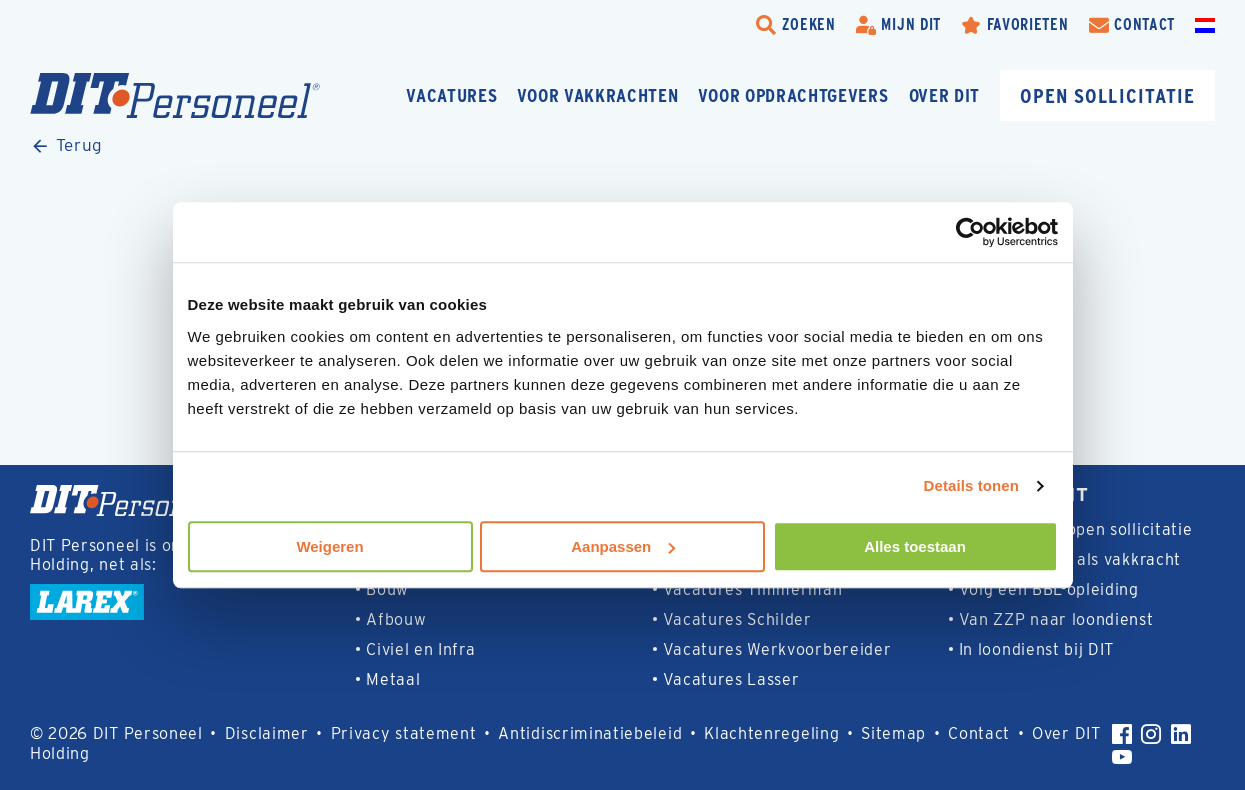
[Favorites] (1015, 25)
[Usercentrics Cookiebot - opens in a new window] (970, 232)
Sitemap (893, 733)
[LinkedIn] (1181, 734)
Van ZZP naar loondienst (1056, 619)
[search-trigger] (796, 25)
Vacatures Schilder (737, 619)
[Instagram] (1151, 734)
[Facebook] (1122, 734)
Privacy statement (404, 733)
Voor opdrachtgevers (793, 95)
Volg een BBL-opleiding (1049, 589)
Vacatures (451, 95)
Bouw (387, 589)
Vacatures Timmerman (753, 589)
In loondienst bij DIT (1036, 649)
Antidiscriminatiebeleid (590, 733)
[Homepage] (175, 95)
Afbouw (396, 619)
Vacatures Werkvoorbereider (777, 649)
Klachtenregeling (771, 733)
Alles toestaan (915, 546)
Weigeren (329, 546)
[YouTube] (1122, 757)
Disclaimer (267, 733)
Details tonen (971, 485)
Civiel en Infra (420, 649)
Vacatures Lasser (731, 679)
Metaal (393, 679)
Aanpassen (623, 546)
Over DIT (945, 95)
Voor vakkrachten (597, 95)
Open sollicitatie (1107, 95)
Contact (979, 733)
